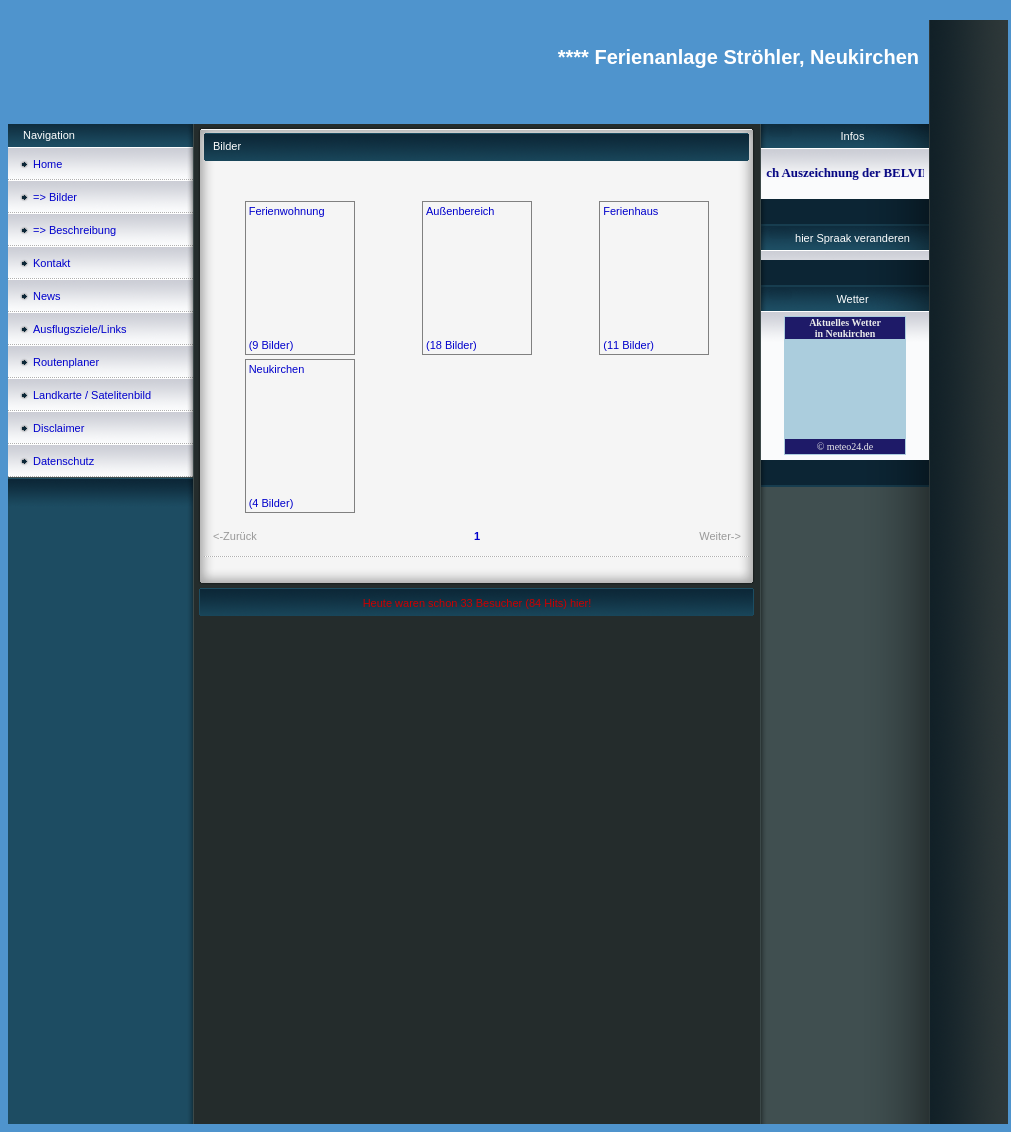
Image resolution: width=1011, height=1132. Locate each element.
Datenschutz (63, 461)
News (47, 296)
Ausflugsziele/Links (80, 329)
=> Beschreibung (74, 230)
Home (47, 164)
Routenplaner (66, 362)
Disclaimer (58, 428)
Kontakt (51, 263)
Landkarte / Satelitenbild (92, 395)
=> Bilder (55, 197)
